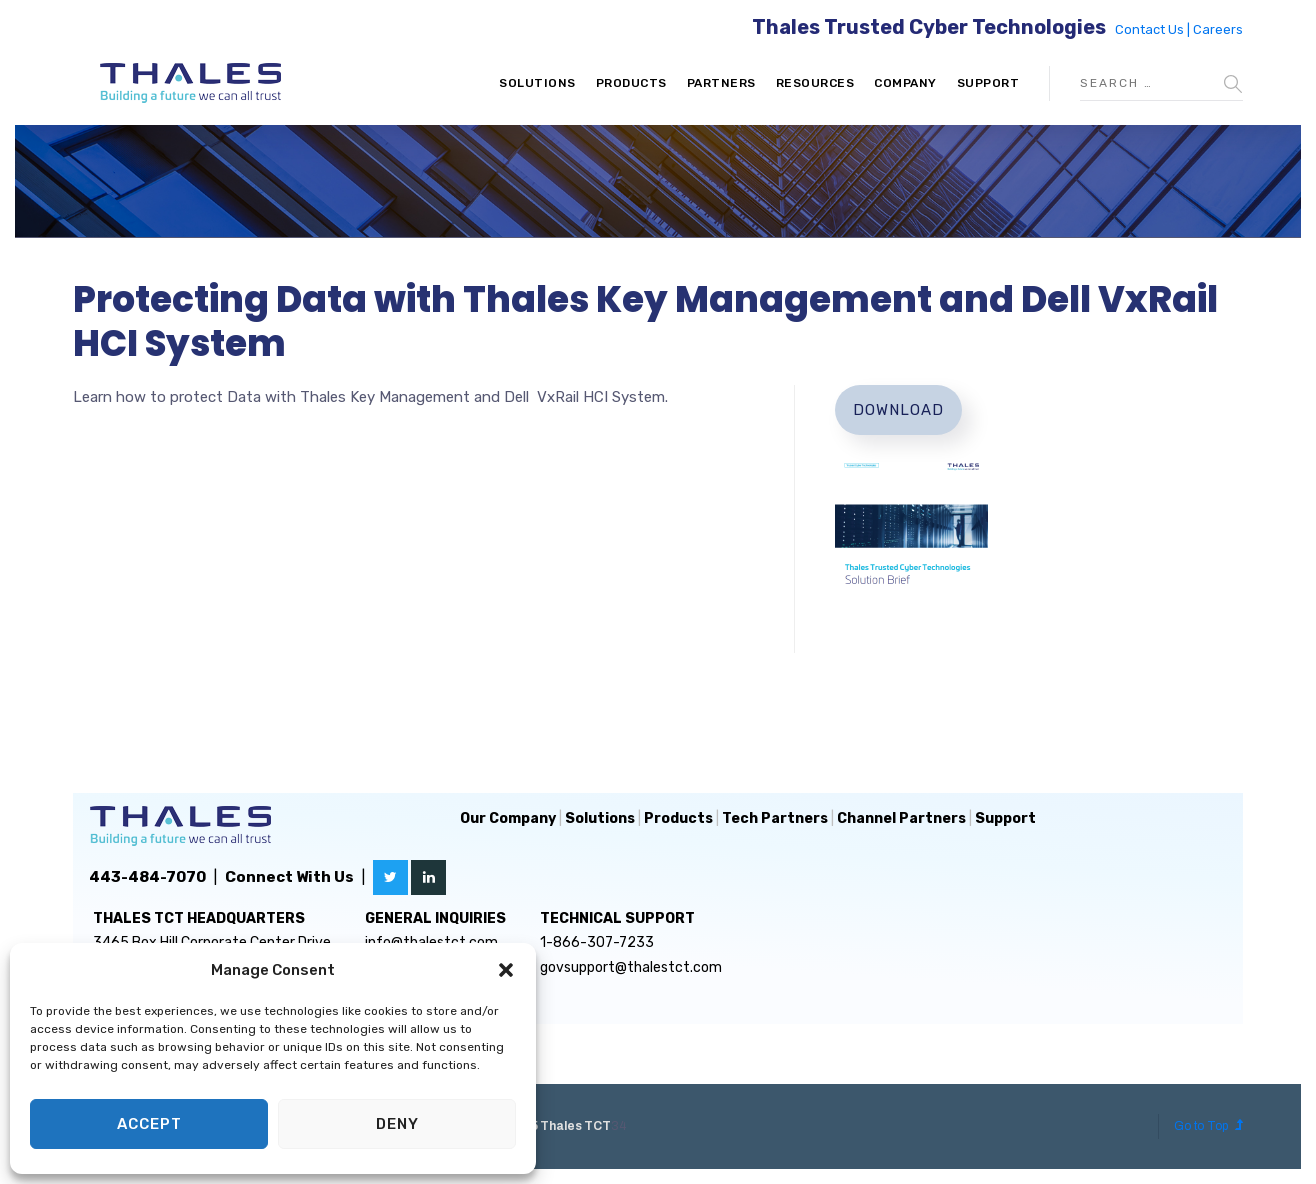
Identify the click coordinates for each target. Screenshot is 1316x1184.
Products (631, 83)
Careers (1218, 29)
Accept (149, 1124)
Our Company (508, 818)
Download (898, 410)
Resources (815, 83)
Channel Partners (901, 818)
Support (988, 83)
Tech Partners (775, 818)
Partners (721, 83)
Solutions (537, 83)
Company (905, 83)
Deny (397, 1124)
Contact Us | (1154, 29)
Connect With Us (289, 877)
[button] (506, 970)
